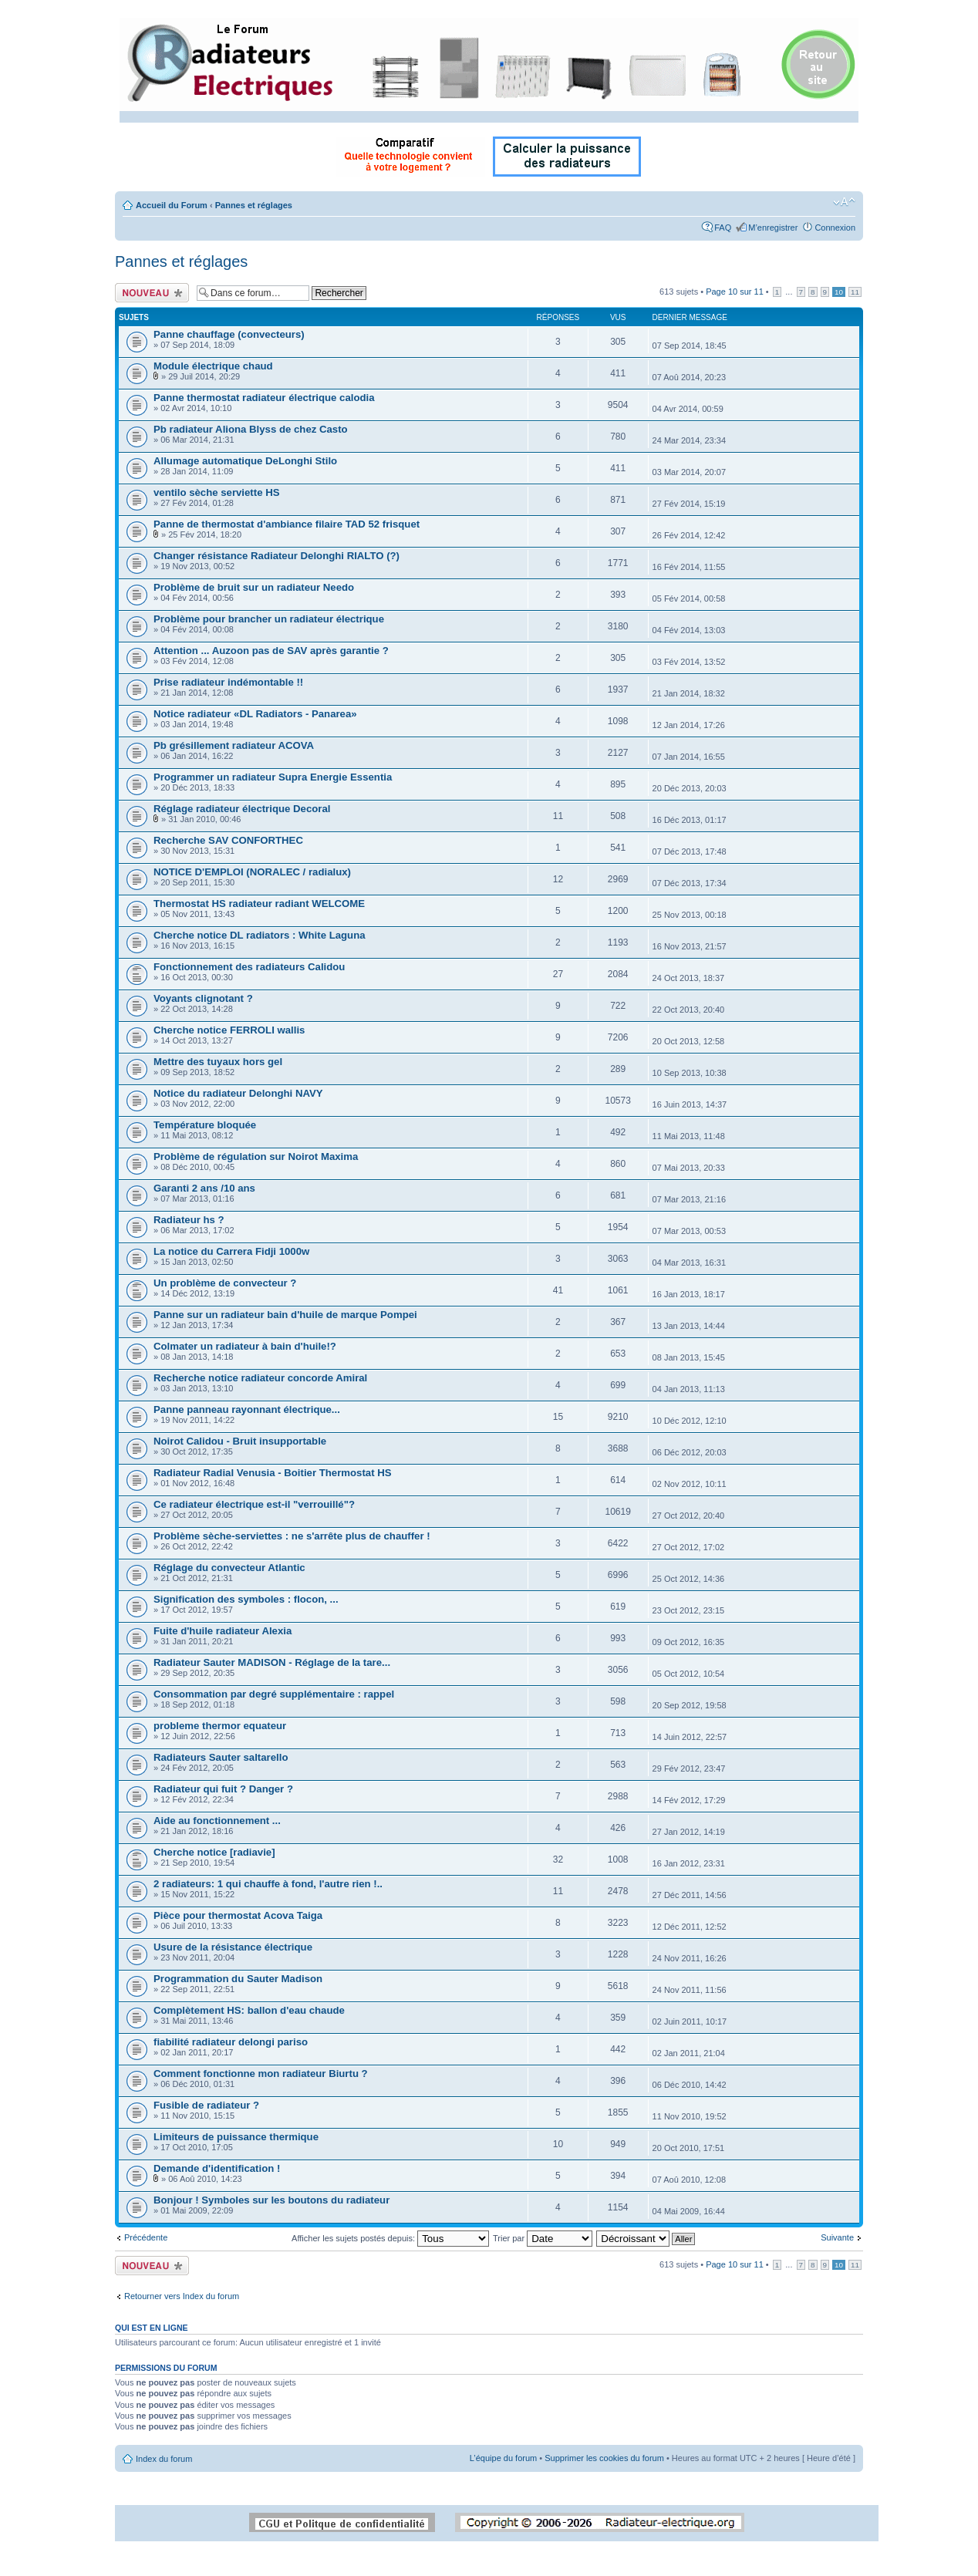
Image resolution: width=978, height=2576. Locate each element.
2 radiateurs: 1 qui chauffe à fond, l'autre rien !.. (268, 1884)
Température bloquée (204, 1125)
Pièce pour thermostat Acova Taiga (237, 1915)
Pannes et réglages (253, 205)
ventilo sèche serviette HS (216, 492)
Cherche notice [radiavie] (214, 1852)
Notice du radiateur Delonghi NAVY (238, 1093)
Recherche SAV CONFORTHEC (228, 840)
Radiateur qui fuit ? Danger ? (223, 1789)
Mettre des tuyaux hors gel (217, 1061)
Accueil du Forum (171, 205)
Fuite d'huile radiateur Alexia (222, 1631)
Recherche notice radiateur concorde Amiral (260, 1378)
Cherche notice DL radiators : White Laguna (259, 935)
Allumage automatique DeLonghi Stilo (245, 461)
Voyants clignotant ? (203, 998)
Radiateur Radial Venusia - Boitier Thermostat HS (272, 1473)
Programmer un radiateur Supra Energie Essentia (272, 777)
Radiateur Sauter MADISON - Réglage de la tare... (271, 1662)
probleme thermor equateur (219, 1725)
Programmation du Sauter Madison (237, 1978)
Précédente (145, 2237)
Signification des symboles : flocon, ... (246, 1599)
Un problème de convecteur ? (224, 1283)
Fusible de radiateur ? (206, 2105)
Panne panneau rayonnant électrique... (246, 1409)
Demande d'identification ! (216, 2168)
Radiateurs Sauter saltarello (220, 1757)
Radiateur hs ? (188, 1220)
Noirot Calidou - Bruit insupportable (239, 1441)
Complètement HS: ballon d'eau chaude (249, 2010)
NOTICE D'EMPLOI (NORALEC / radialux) (252, 872)
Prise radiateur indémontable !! (228, 682)
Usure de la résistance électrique (232, 1947)
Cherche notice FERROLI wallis (229, 1030)
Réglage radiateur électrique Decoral (241, 808)
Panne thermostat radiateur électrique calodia (264, 397)
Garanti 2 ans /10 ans (204, 1188)
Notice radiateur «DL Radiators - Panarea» (255, 714)
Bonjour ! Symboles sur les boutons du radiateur (271, 2200)
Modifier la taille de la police (844, 202)
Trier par (542, 2238)
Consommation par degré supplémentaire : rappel (273, 1694)
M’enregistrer (773, 227)
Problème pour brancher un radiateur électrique (268, 619)
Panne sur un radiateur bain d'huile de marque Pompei (285, 1314)
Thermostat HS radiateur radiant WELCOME (259, 903)
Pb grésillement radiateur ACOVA (233, 745)
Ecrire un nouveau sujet (152, 292)
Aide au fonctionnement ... (217, 1820)
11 (855, 292)
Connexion (834, 227)
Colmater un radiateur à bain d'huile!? (244, 1346)
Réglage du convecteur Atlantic (229, 1567)
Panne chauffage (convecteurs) (229, 334)
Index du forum (164, 2458)
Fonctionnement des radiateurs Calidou (249, 967)
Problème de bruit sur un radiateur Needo (253, 587)
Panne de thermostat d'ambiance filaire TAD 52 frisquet (286, 524)
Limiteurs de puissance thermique (236, 2137)
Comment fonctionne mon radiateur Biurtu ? (260, 2073)
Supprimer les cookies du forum (604, 2458)
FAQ (722, 227)
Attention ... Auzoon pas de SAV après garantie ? (271, 650)
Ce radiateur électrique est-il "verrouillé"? (254, 1504)
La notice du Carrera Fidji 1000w (231, 1251)
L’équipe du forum (503, 2458)
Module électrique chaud (213, 366)
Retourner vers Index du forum (181, 2296)
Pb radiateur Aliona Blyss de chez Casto (250, 429)
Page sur (735, 291)
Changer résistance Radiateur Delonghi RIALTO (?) (276, 555)
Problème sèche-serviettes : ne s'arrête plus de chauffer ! (291, 1536)
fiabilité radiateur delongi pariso (230, 2042)
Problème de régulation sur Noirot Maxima (255, 1156)
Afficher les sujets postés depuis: (390, 2238)
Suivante (837, 2237)
